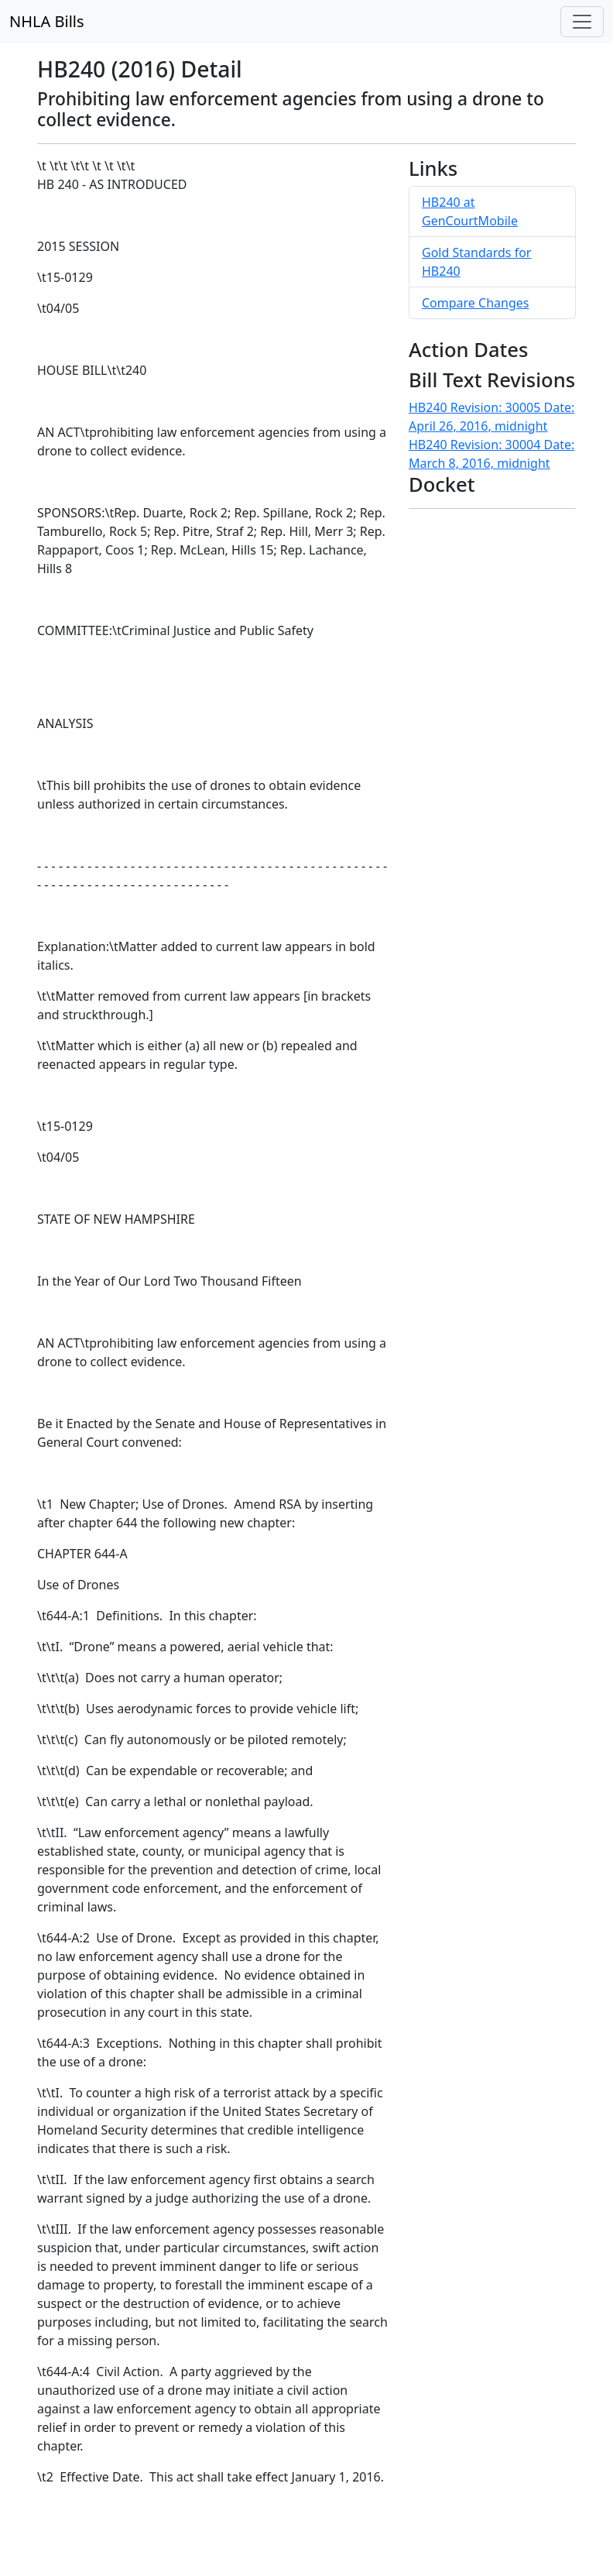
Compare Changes (475, 302)
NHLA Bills (46, 21)
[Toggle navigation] (582, 21)
